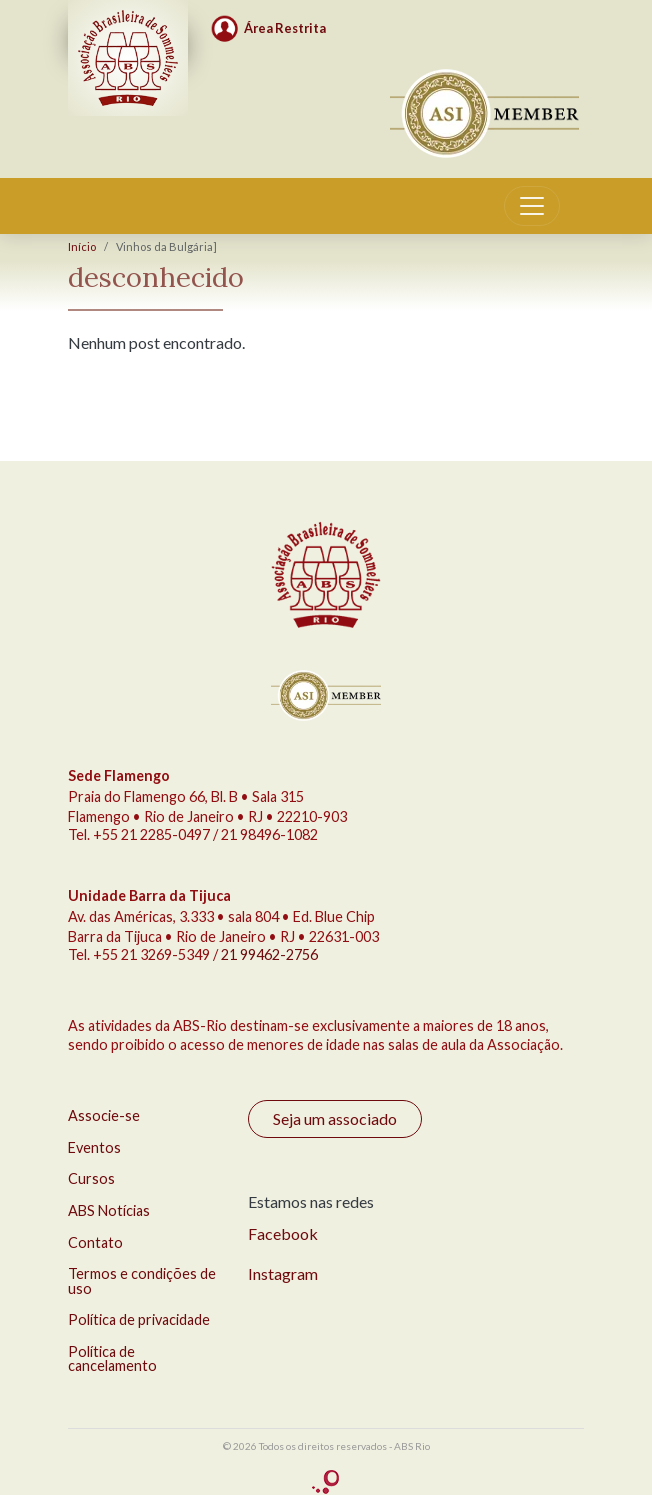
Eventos (94, 1147)
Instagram (283, 1273)
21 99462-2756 (269, 954)
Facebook (283, 1233)
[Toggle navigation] (532, 206)
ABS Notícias (109, 1210)
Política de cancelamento (112, 1358)
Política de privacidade (139, 1319)
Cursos (91, 1178)
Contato (95, 1242)
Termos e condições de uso (142, 1280)
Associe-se (104, 1115)
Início (82, 246)
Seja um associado (335, 1118)
